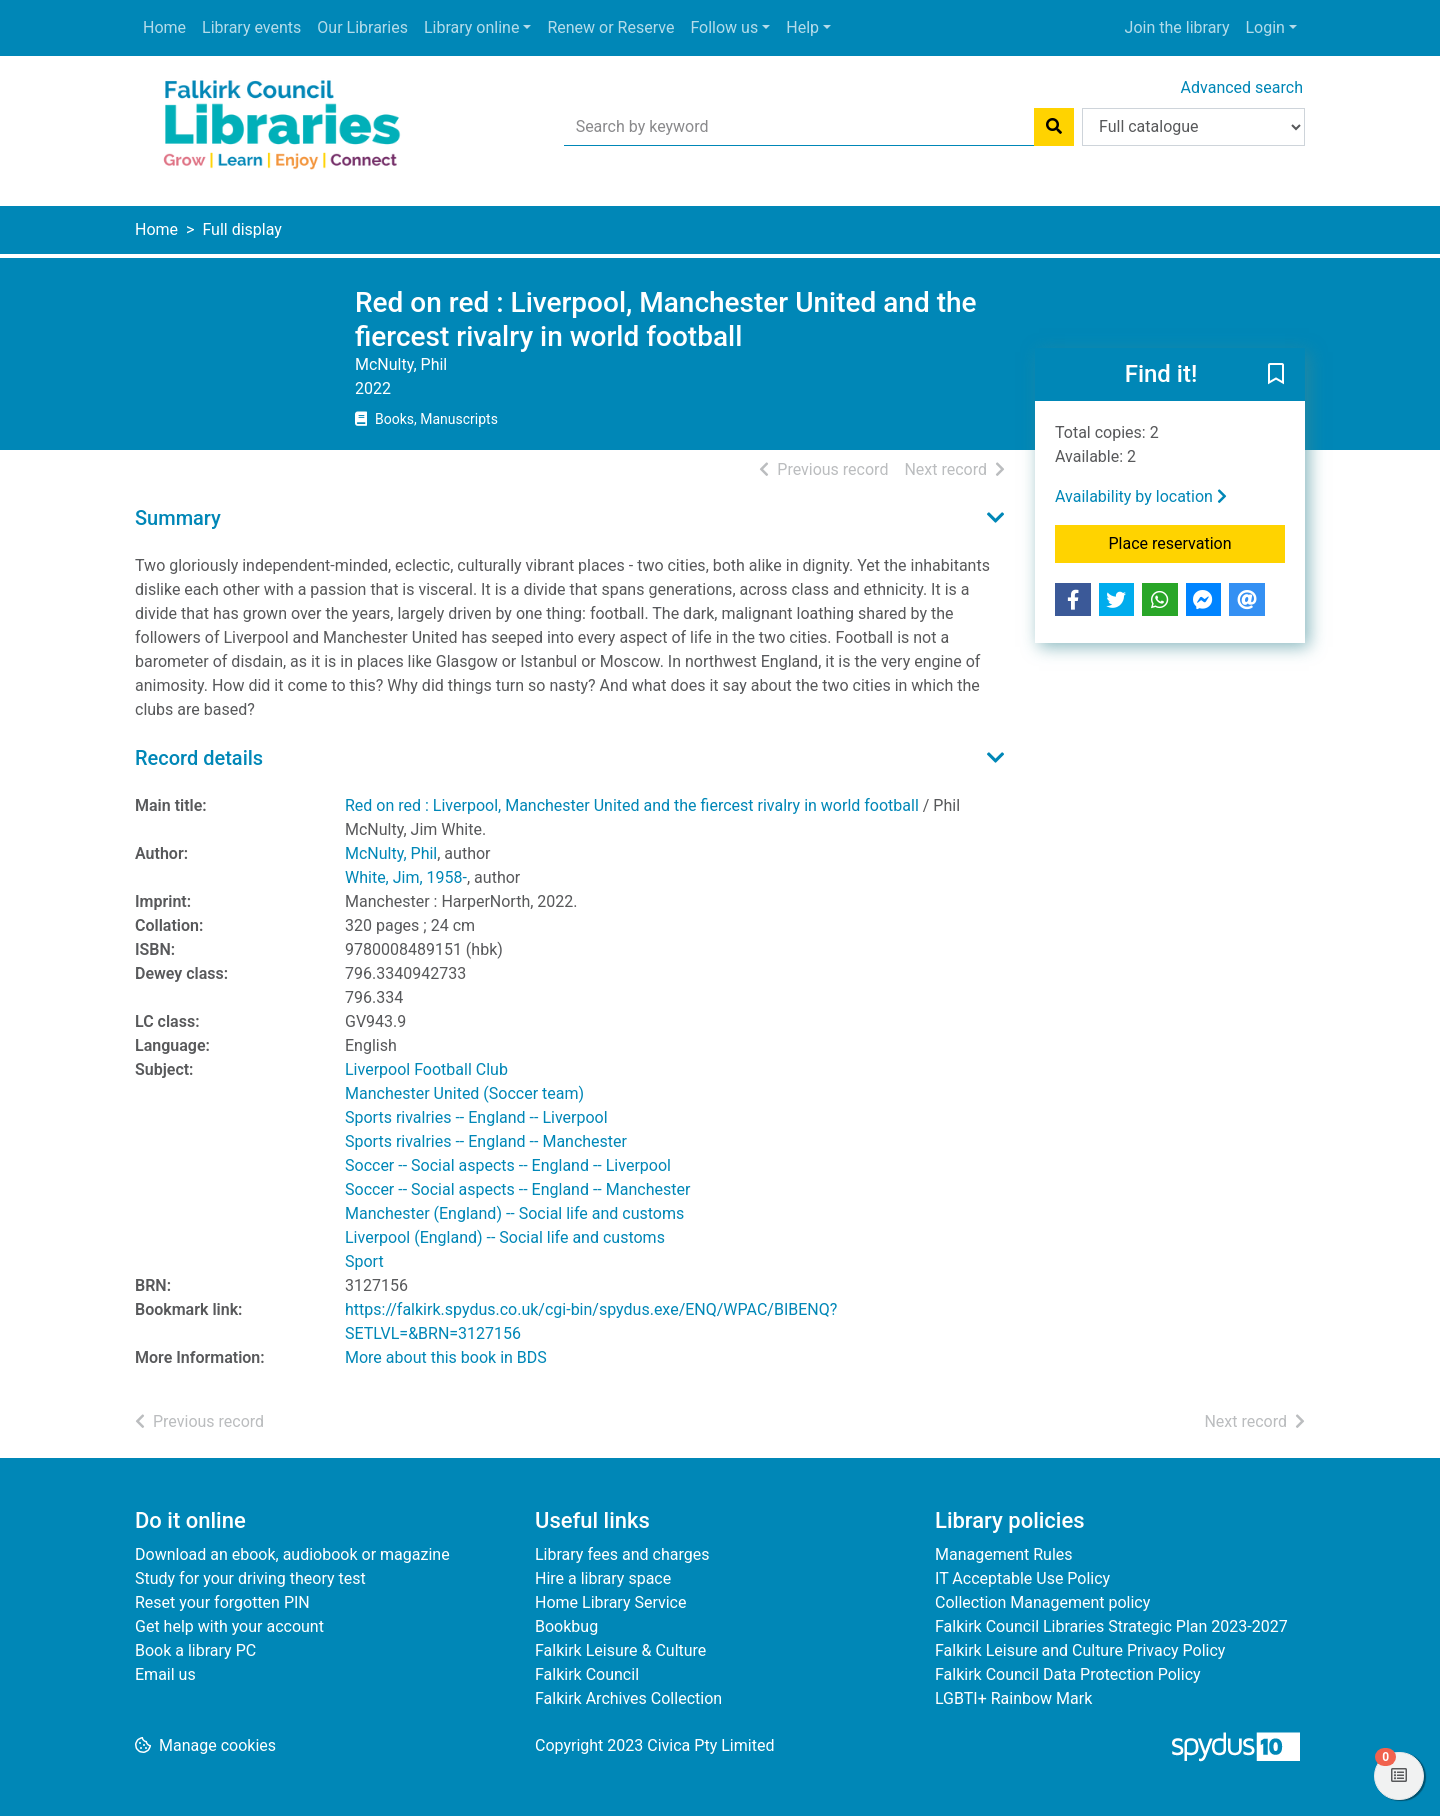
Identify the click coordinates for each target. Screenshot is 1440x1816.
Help (802, 27)
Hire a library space (603, 1578)
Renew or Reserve (610, 27)
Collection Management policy (1042, 1602)
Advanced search (1242, 87)
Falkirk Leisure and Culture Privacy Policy (1080, 1650)
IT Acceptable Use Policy (1022, 1578)
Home (164, 27)
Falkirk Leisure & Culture (620, 1650)
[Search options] (1193, 127)
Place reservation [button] (1197, 542)
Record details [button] (199, 758)
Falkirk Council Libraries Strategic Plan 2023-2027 (1111, 1626)
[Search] (1054, 127)
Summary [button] (178, 518)
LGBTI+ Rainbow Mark (1013, 1698)
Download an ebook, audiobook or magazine (292, 1554)
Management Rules (1004, 1554)
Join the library (1177, 27)
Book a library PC (195, 1650)
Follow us (724, 27)
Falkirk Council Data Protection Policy (1068, 1674)
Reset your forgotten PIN (222, 1602)
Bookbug (566, 1626)
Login (1264, 27)
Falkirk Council (587, 1674)
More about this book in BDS (446, 1357)
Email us (165, 1674)
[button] (1276, 376)
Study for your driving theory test (250, 1578)
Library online (471, 27)
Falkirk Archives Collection (628, 1698)
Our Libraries (362, 27)
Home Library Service (610, 1602)
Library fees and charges (622, 1554)
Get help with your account (229, 1626)
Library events (251, 27)
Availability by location (1141, 496)
